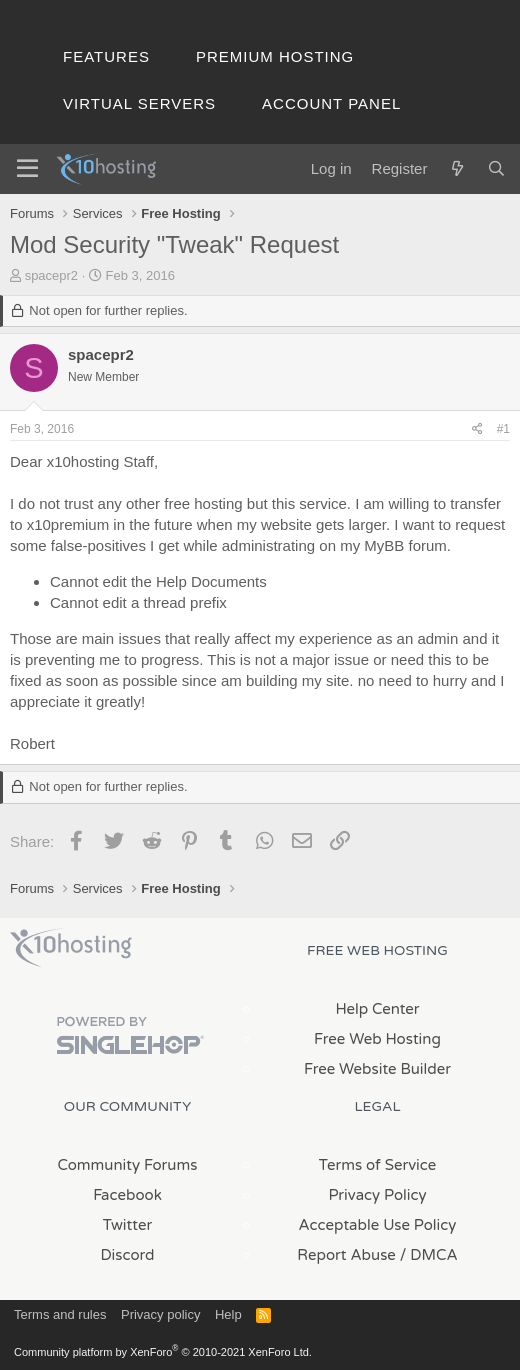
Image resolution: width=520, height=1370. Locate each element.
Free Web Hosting (377, 1039)
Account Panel (331, 103)
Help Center (377, 1009)
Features (106, 56)
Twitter (127, 1225)
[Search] (496, 168)
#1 (503, 429)
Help (228, 1314)
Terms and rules (60, 1314)
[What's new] (456, 168)
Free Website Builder (377, 1069)
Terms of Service (378, 1165)
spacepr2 (51, 275)
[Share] (477, 429)
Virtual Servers (139, 103)
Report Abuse (346, 1255)
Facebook (127, 1195)
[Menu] (27, 169)
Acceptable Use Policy (378, 1225)
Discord (127, 1255)
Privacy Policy (377, 1195)
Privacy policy (160, 1314)
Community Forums (128, 1165)
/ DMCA (429, 1255)
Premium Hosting (275, 56)
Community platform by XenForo (163, 1352)
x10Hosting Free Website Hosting (71, 948)
